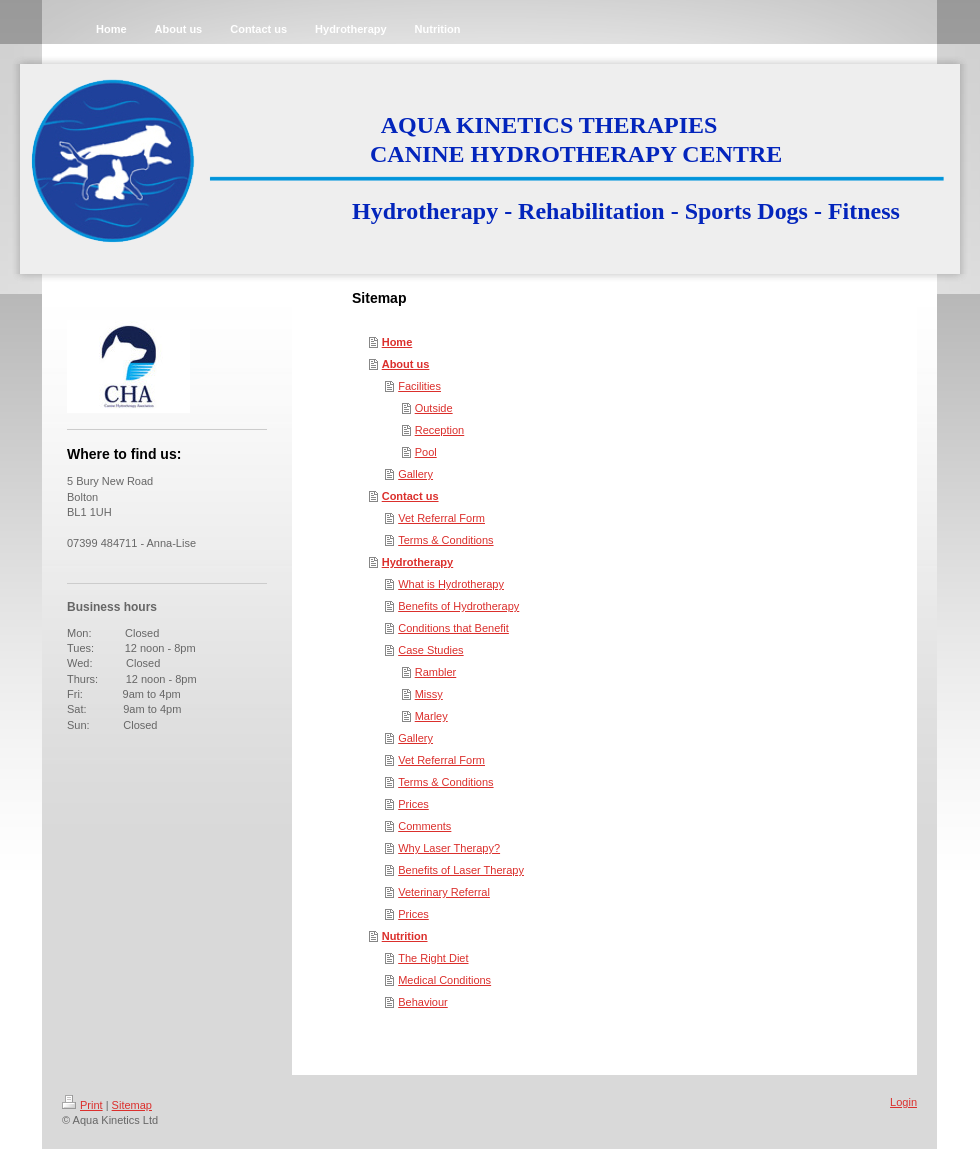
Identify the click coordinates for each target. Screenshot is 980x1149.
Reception (440, 430)
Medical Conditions (444, 980)
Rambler (436, 672)
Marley (431, 716)
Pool (426, 452)
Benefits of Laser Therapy (461, 870)
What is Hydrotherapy (451, 584)
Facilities (419, 386)
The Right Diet (433, 958)
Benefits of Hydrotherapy (458, 606)
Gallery (415, 474)
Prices (413, 804)
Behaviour (423, 1002)
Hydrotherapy (418, 562)
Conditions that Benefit (453, 628)
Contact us (410, 496)
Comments (424, 826)
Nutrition (405, 936)
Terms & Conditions (445, 540)
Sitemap (132, 1105)
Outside (434, 408)
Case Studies (430, 650)
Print (82, 1105)
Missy (429, 694)
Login (903, 1102)
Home (397, 342)
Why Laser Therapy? (449, 848)
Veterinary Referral (444, 892)
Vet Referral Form (441, 518)
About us (406, 364)
